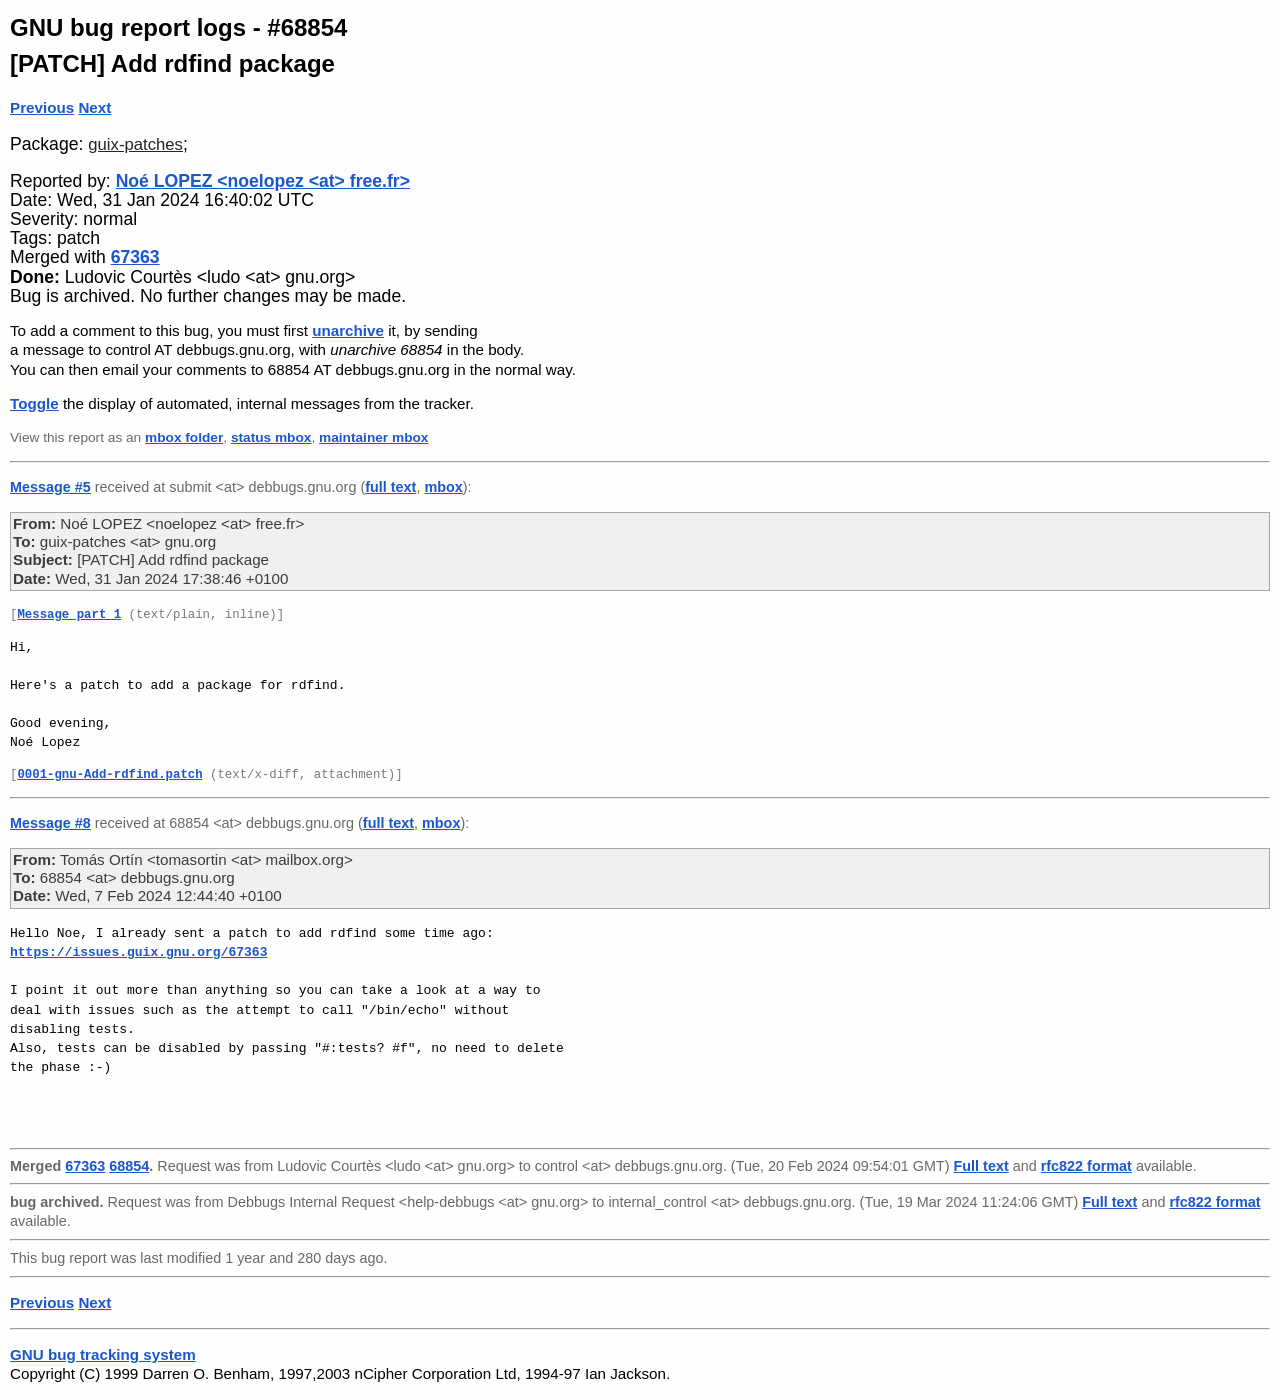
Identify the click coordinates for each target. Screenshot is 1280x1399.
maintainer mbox (373, 437)
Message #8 (50, 823)
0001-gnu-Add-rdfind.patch (109, 775)
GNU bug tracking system (103, 1354)
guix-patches (135, 144)
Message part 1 (69, 615)
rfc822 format (1086, 1166)
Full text (981, 1166)
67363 (135, 257)
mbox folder (184, 437)
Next (94, 107)
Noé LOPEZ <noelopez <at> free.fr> (263, 181)
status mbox (271, 437)
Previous (42, 107)
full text (390, 487)
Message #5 (50, 487)
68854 (129, 1166)
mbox (443, 487)
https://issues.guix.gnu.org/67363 (138, 952)
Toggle (34, 403)
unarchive (348, 330)
